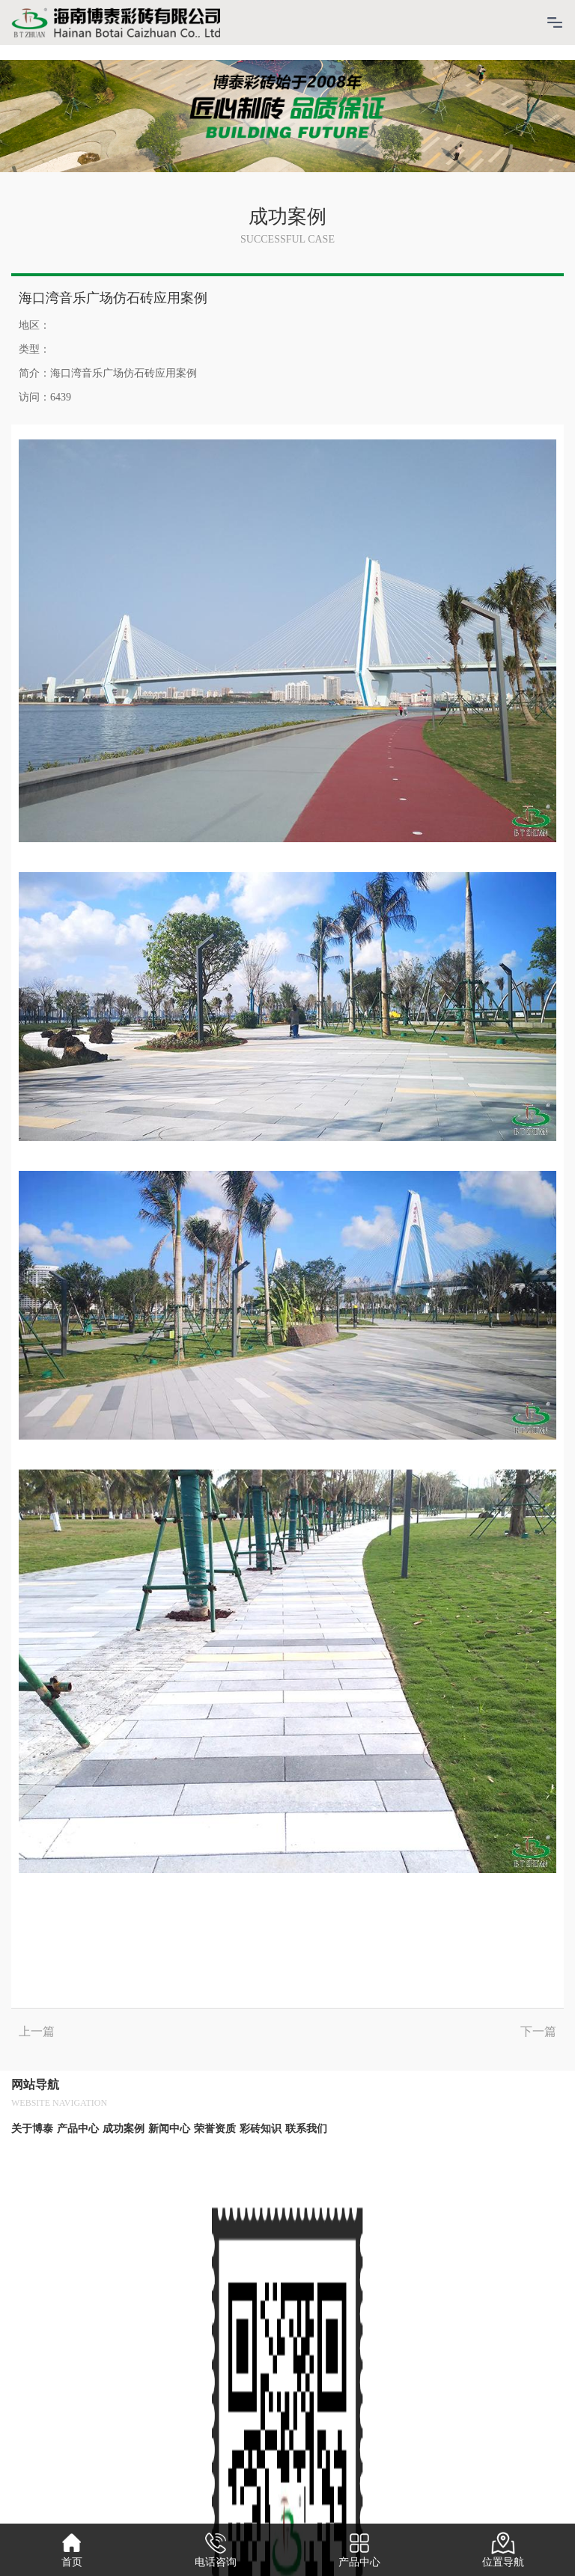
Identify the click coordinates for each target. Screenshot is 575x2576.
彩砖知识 (261, 2128)
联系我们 (306, 2128)
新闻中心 (169, 2128)
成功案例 (123, 2128)
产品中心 (78, 2128)
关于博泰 (32, 2128)
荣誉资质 (215, 2128)
